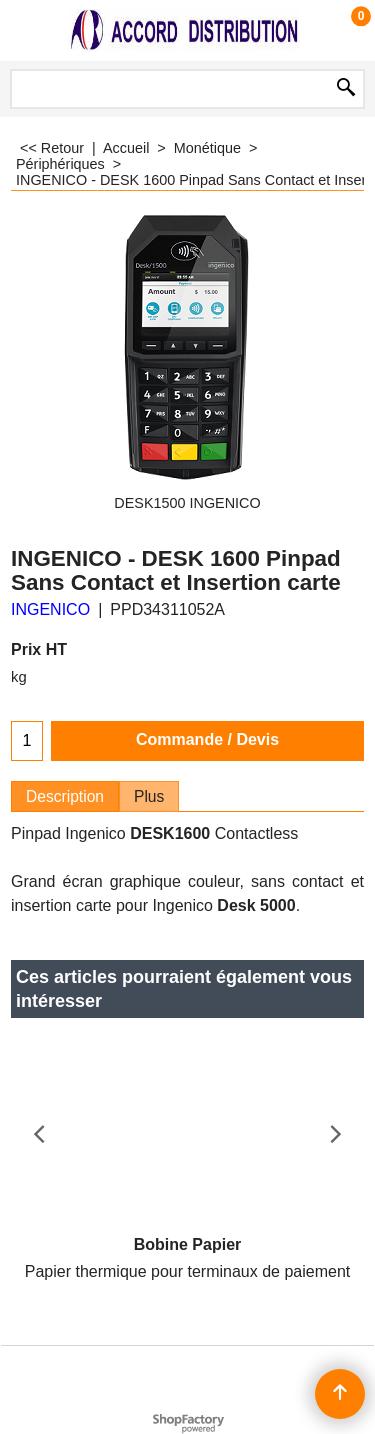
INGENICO (50, 609)
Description (65, 796)
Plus (149, 796)
